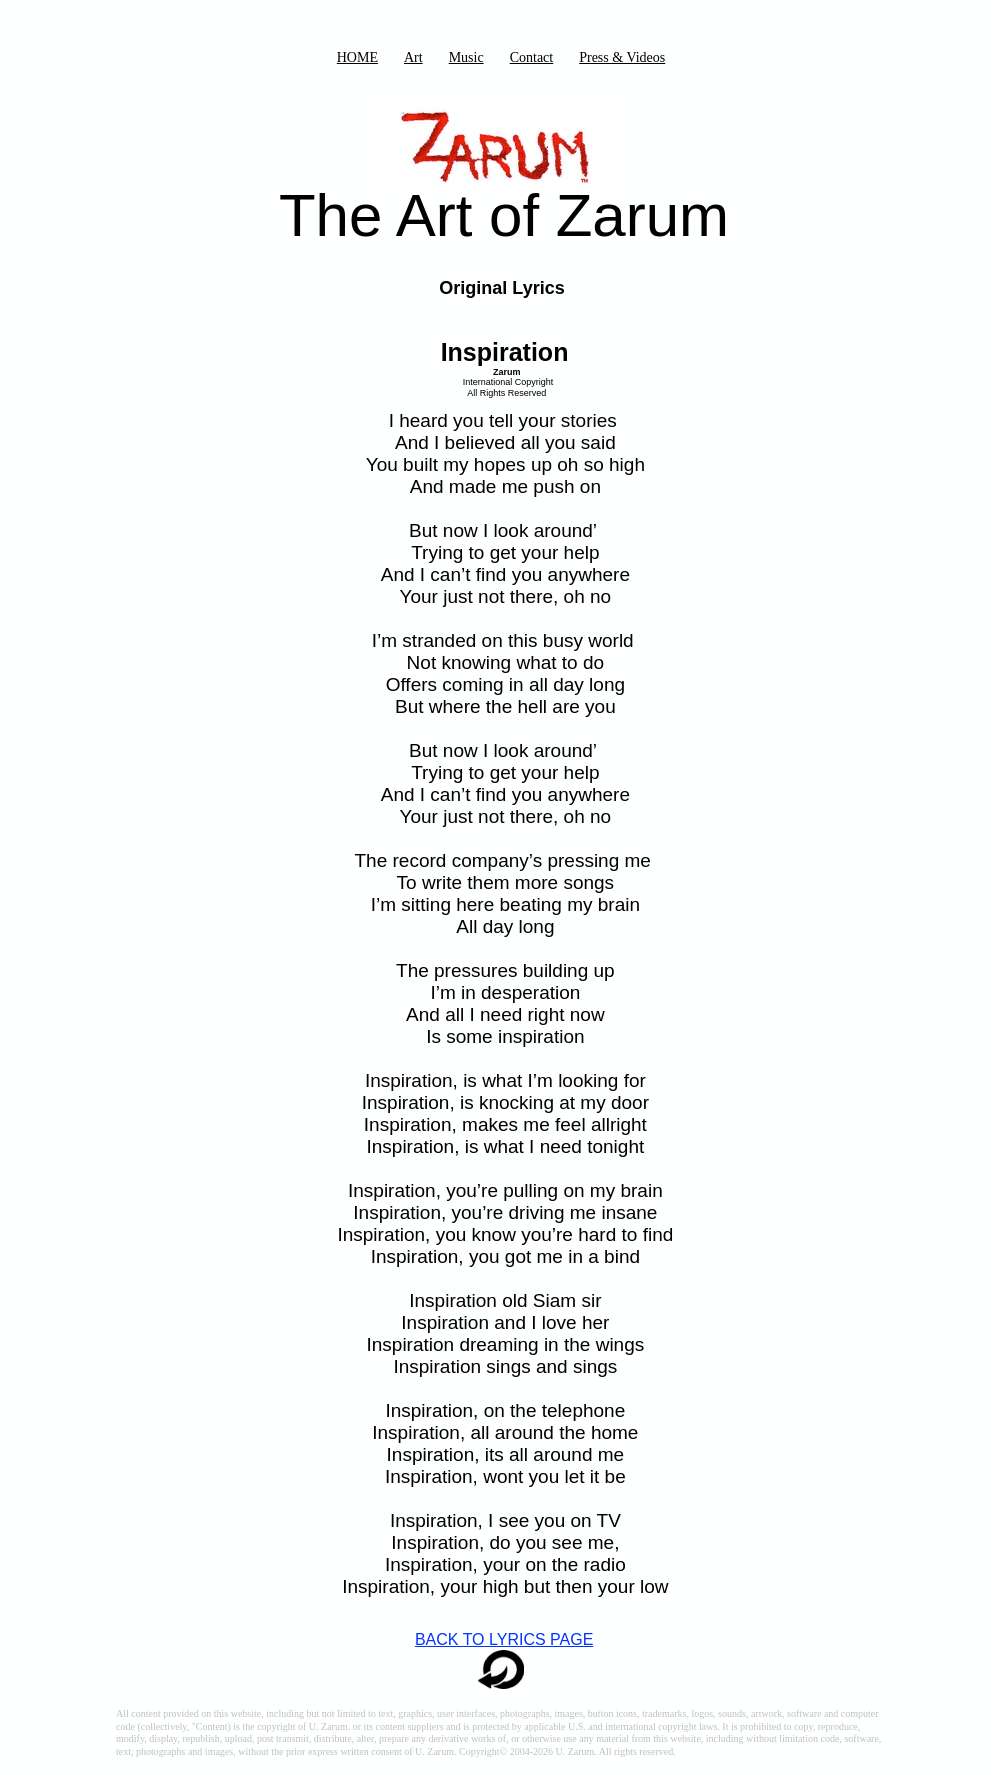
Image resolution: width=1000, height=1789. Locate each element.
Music (466, 57)
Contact (532, 57)
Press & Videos (622, 57)
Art (413, 57)
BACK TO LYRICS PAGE (504, 1639)
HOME (357, 57)
